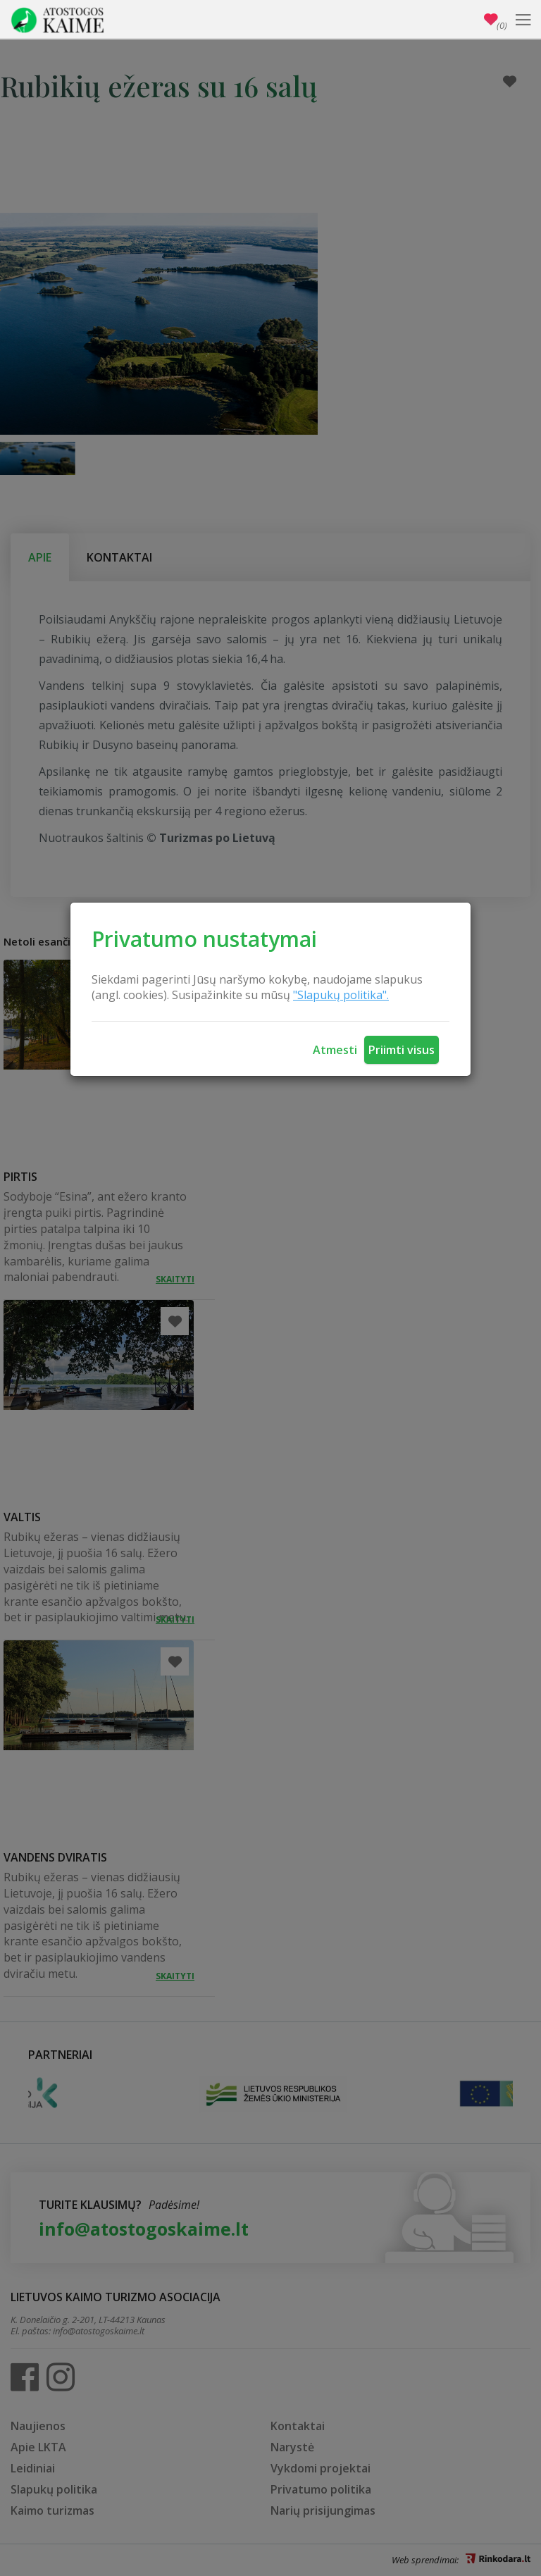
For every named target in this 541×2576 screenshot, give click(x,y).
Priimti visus (401, 1050)
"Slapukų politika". (341, 995)
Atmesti (335, 1050)
